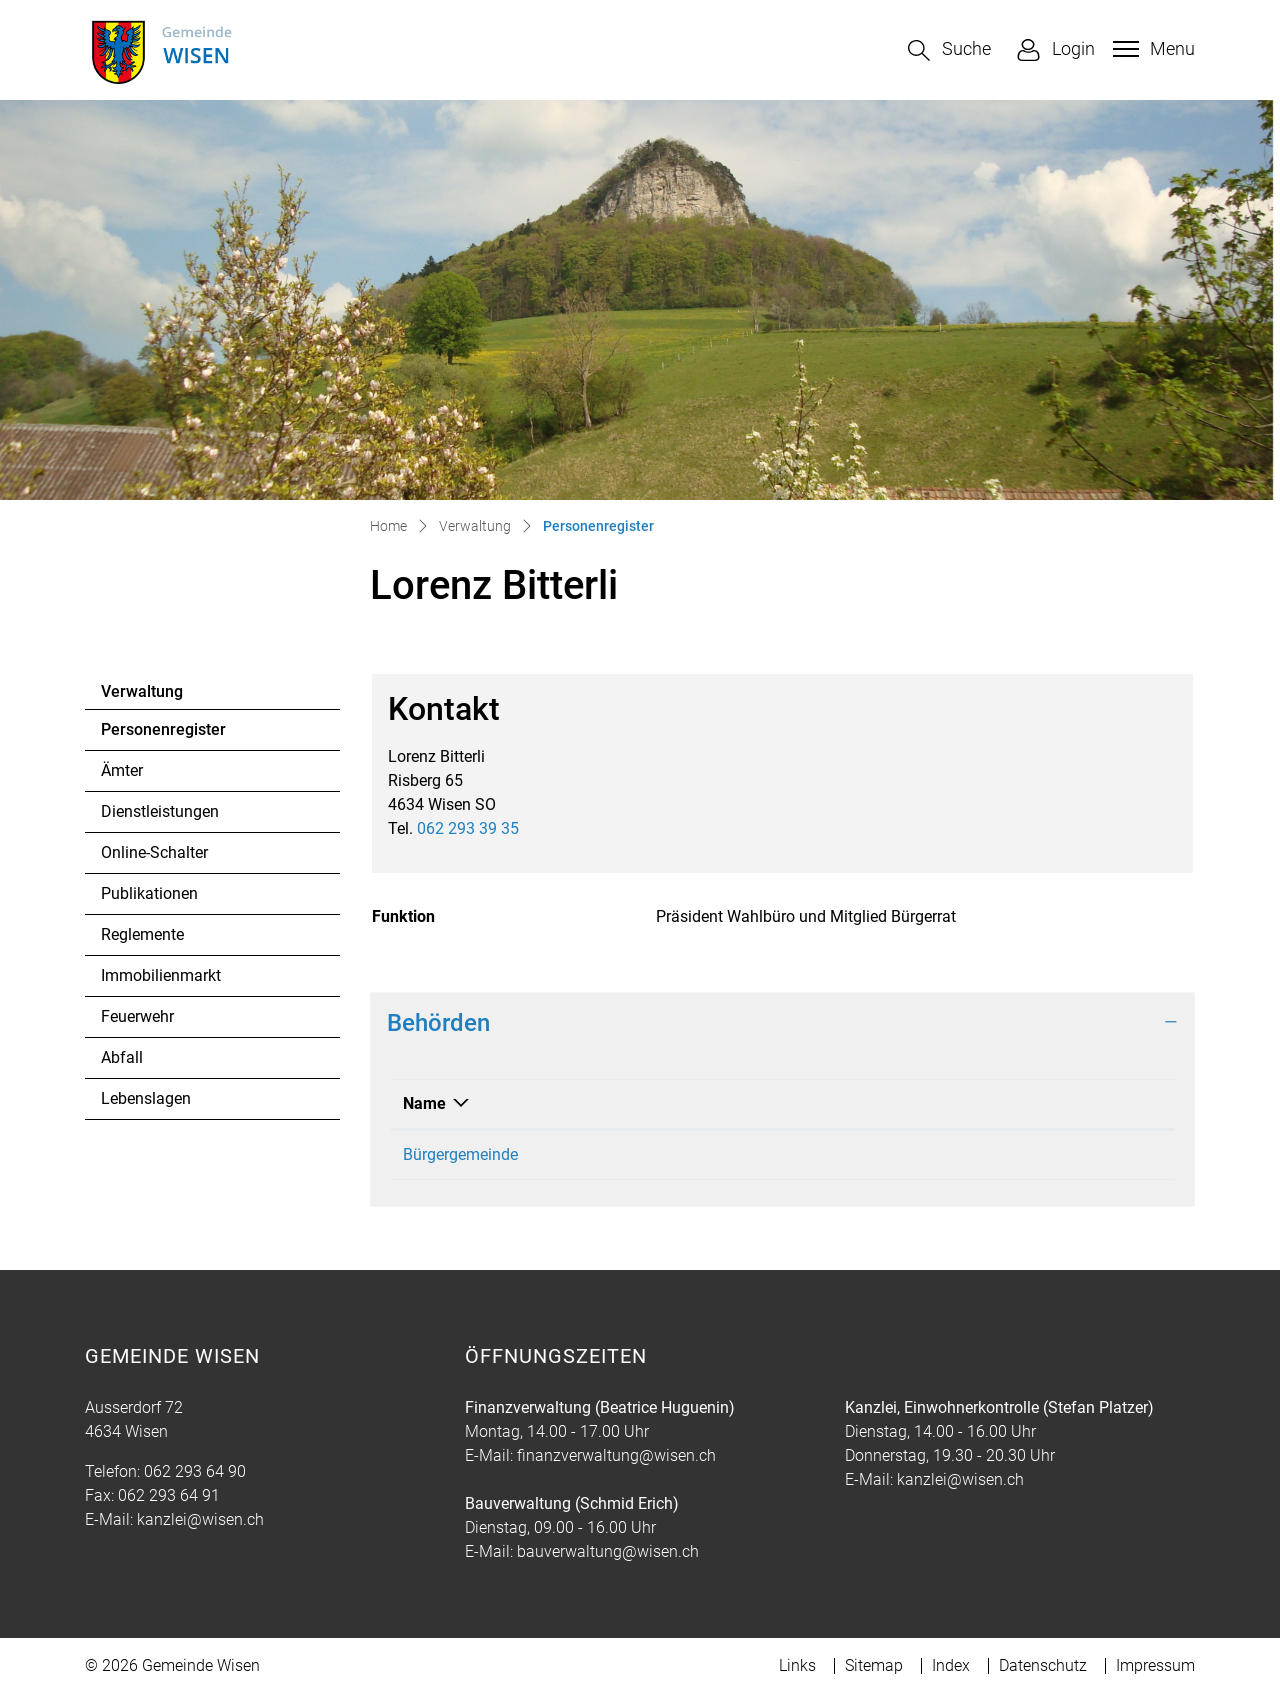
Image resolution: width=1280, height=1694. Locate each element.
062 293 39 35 (468, 828)
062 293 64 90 (195, 1471)
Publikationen (149, 893)
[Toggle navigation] (1151, 49)
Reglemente (142, 934)
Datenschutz (1043, 1665)
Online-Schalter (154, 852)
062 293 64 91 (169, 1495)
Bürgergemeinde (460, 1154)
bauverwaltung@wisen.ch (608, 1551)
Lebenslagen (146, 1098)
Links (797, 1665)
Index (951, 1665)
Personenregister (163, 735)
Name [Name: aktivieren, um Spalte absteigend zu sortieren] (424, 1103)
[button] (949, 50)
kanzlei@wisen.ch (200, 1519)
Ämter (122, 770)
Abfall (122, 1057)
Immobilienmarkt (161, 975)
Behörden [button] (438, 1023)
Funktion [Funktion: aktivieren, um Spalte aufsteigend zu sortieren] (915, 1103)
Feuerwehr (137, 1016)
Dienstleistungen (160, 811)
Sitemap (874, 1665)
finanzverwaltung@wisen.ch (616, 1455)
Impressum (1155, 1665)
